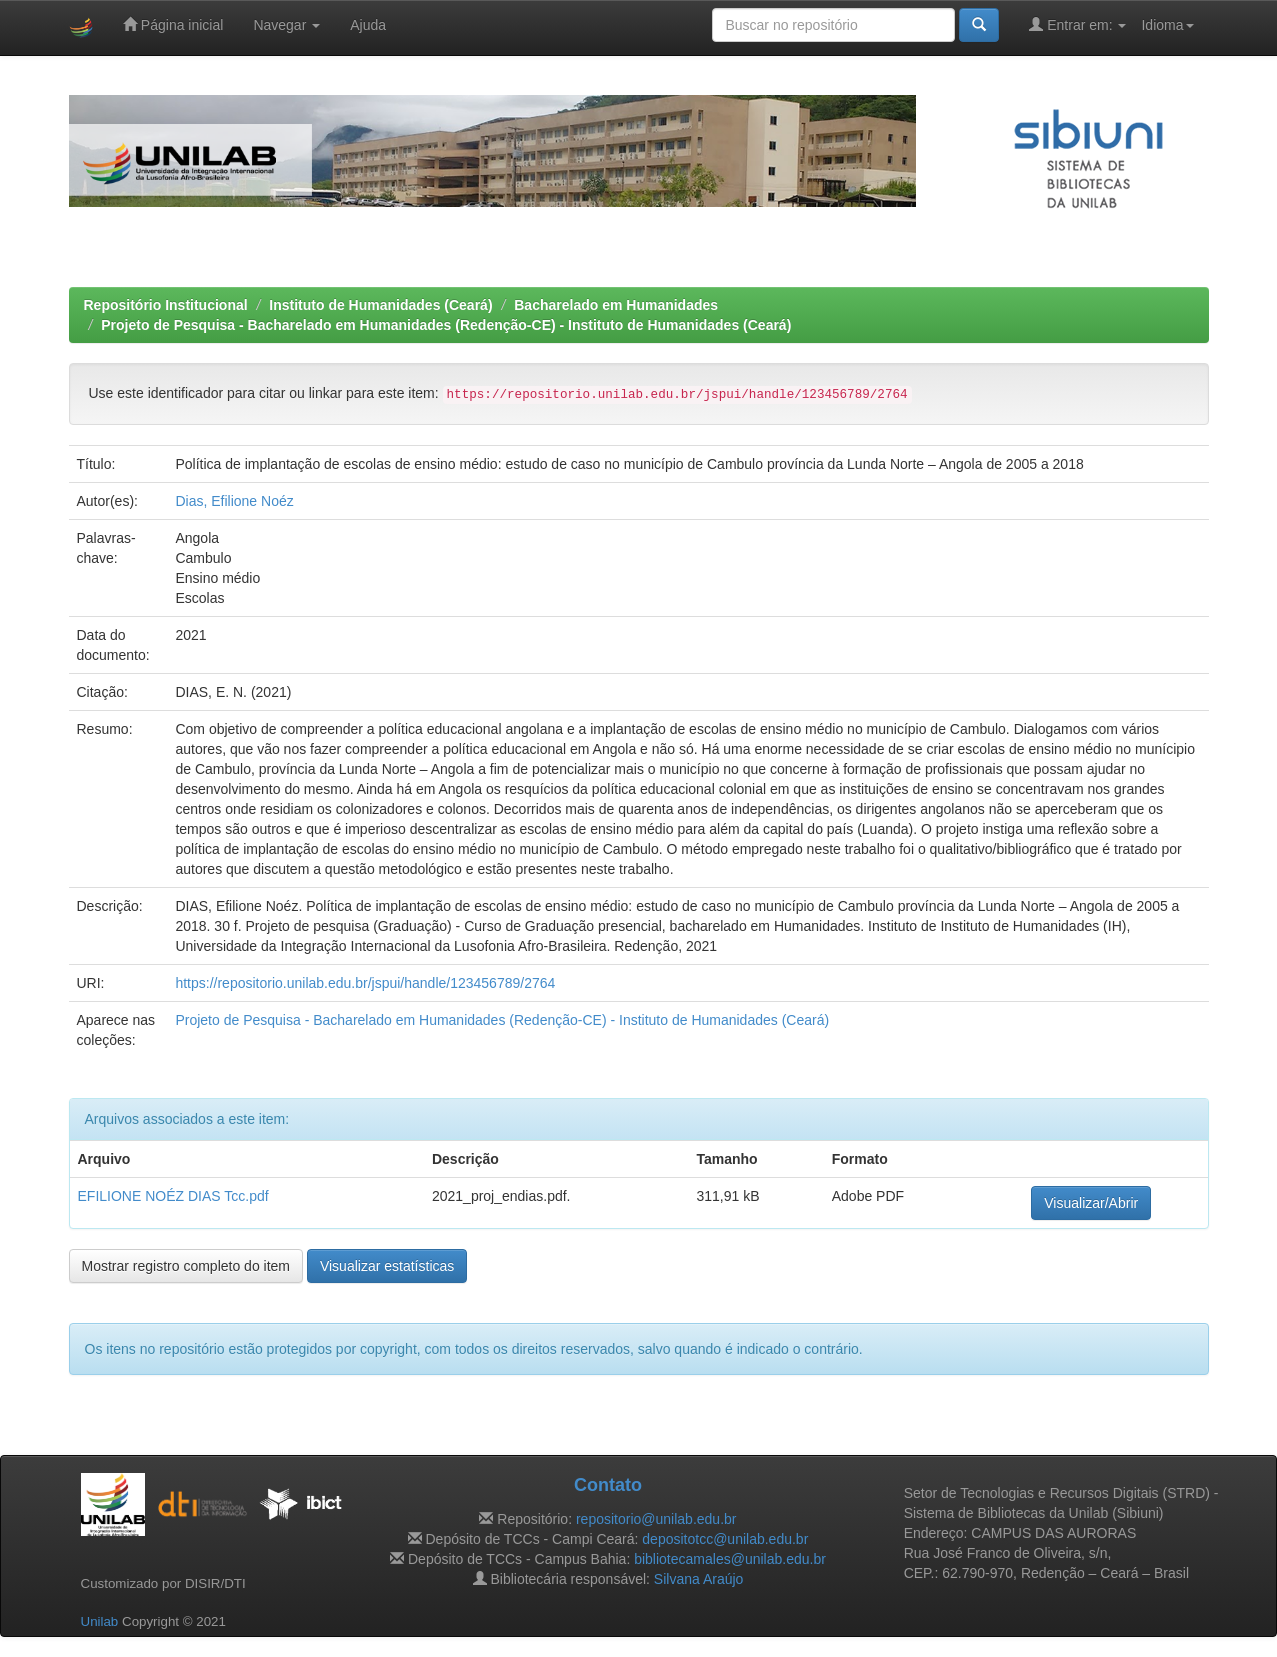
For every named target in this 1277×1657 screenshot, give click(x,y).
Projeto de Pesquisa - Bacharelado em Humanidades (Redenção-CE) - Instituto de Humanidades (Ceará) (446, 325)
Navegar (286, 25)
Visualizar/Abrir (1091, 1203)
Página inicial (173, 24)
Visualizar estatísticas (387, 1266)
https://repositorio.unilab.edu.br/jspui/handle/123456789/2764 (365, 983)
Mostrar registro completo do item (186, 1266)
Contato (608, 1485)
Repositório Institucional (166, 305)
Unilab (100, 1621)
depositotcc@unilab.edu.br (725, 1539)
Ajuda (368, 25)
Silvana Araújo (699, 1579)
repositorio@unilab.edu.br (656, 1519)
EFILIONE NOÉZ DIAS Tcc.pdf (173, 1196)
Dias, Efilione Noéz (234, 501)
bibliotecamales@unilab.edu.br (730, 1559)
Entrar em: (1077, 24)
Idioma (1167, 25)
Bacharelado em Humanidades (616, 305)
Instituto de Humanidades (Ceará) (380, 305)
